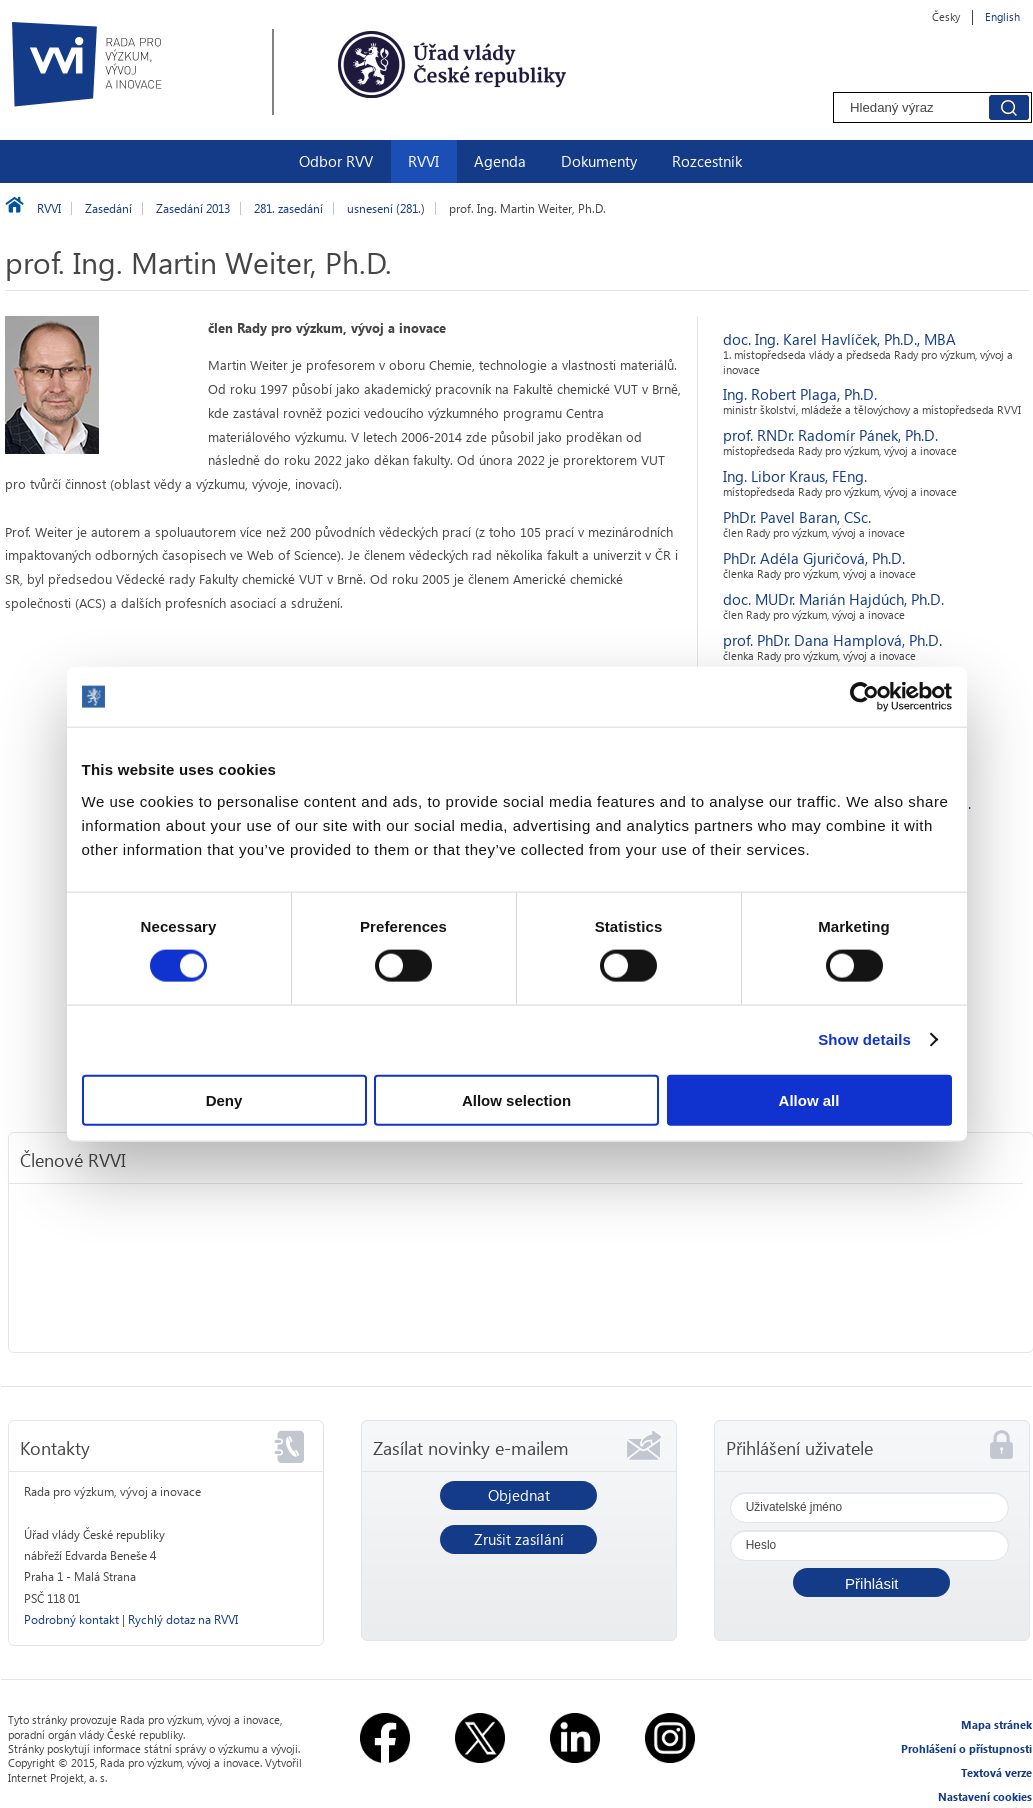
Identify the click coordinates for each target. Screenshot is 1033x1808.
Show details (864, 1039)
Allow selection (516, 1099)
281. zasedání (288, 208)
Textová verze (996, 1772)
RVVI (423, 161)
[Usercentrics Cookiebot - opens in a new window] (864, 697)
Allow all (809, 1099)
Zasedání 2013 (193, 208)
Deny (224, 1099)
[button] (871, 1582)
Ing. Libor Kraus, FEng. (795, 476)
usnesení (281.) (386, 208)
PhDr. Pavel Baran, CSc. (797, 517)
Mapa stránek (996, 1724)
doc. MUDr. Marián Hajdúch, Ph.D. (833, 599)
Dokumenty (599, 161)
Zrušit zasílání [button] (519, 1539)
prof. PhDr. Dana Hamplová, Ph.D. (832, 640)
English (1002, 16)
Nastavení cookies (985, 1796)
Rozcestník (707, 161)
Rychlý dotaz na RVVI (183, 1619)
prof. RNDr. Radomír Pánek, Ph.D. (830, 435)
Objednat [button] (519, 1495)
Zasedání (108, 208)
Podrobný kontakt (71, 1619)
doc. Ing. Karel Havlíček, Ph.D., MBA (839, 339)
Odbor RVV (336, 161)
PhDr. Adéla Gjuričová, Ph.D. (814, 558)
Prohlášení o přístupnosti (966, 1748)
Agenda (500, 161)
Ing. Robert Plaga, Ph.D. (800, 394)
